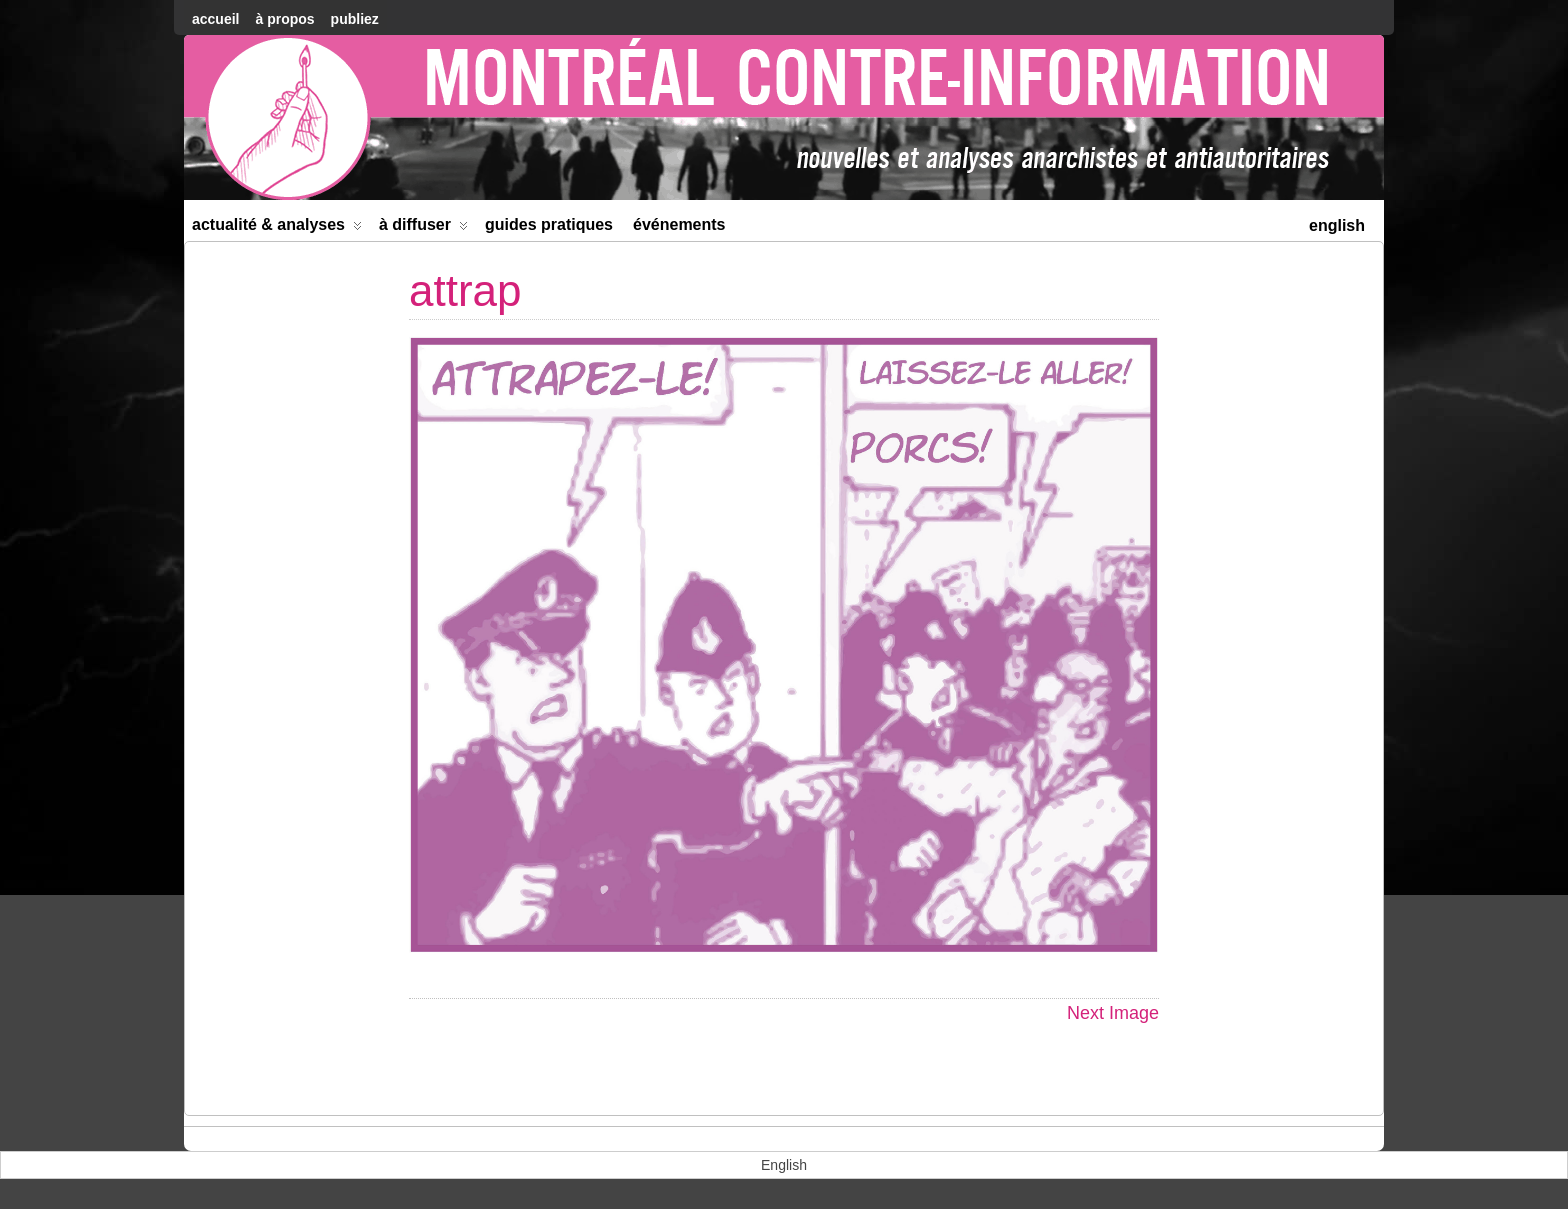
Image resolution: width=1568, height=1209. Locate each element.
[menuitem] (1337, 223)
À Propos (284, 19)
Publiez (355, 19)
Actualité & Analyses (277, 228)
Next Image (1113, 1013)
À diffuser (423, 228)
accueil (215, 19)
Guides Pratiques (549, 224)
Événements (679, 224)
